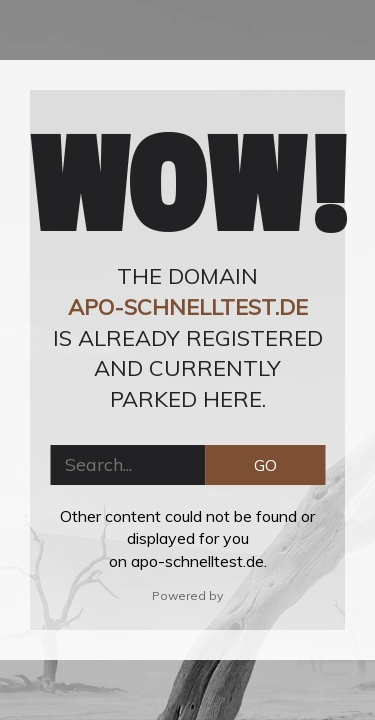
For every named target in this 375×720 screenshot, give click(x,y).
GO (265, 465)
